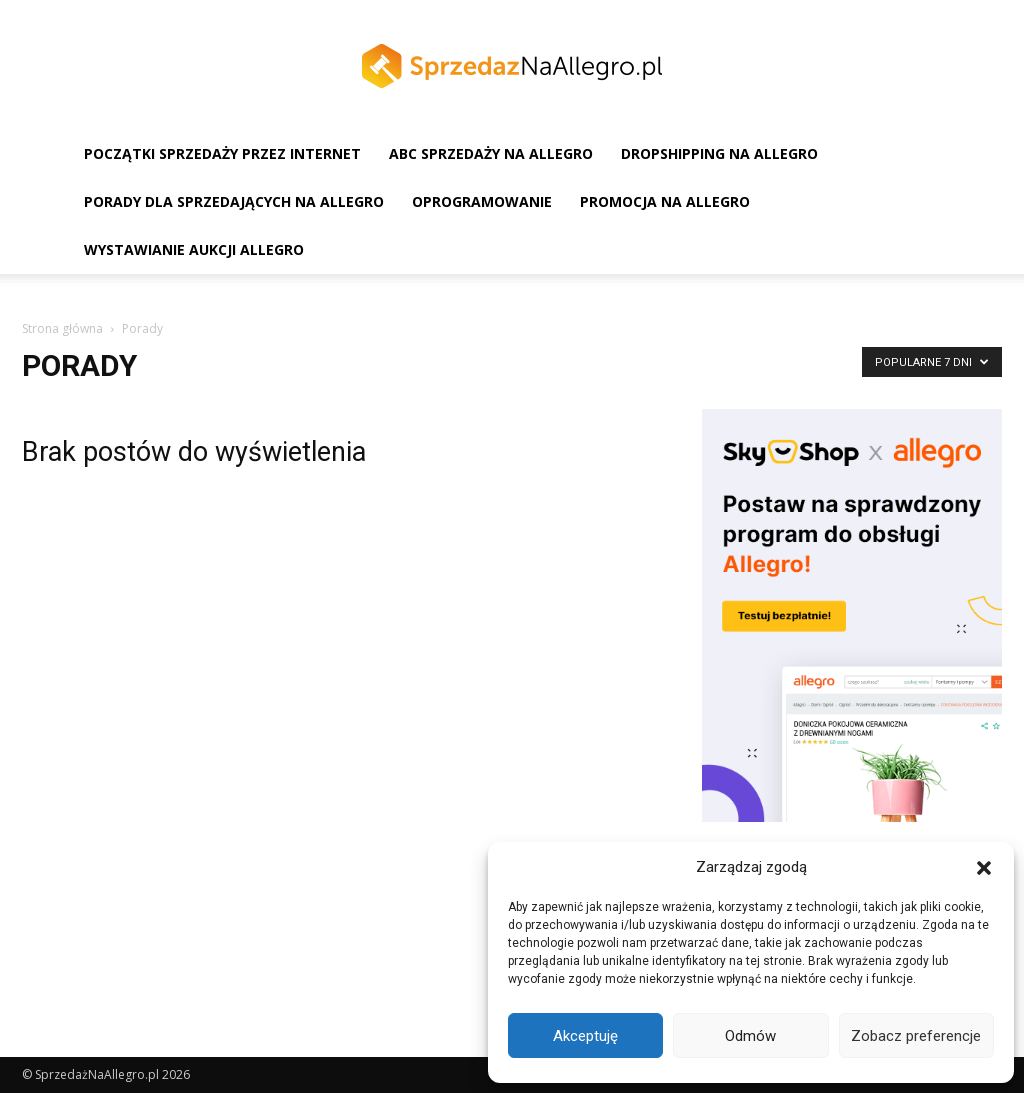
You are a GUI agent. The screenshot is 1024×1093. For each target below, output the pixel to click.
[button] (984, 868)
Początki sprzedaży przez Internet (222, 153)
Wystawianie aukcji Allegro (194, 249)
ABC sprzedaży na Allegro (491, 153)
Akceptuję (585, 1036)
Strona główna (62, 328)
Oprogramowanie (482, 201)
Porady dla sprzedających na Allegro (234, 201)
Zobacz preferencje (916, 1036)
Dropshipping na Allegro (719, 153)
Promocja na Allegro (665, 201)
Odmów (750, 1036)
